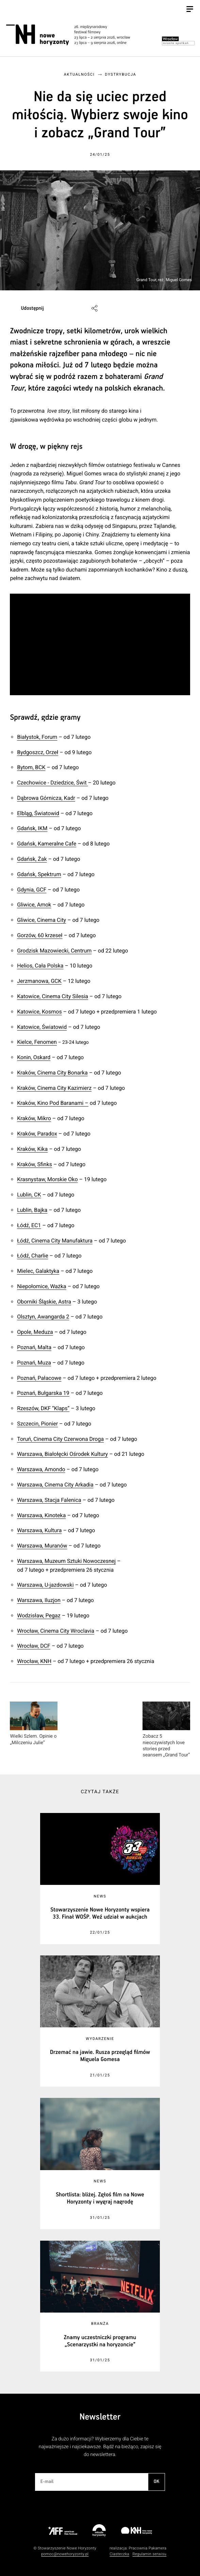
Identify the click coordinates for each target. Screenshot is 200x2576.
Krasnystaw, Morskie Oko (47, 1179)
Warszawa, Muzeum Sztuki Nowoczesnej (66, 1561)
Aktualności (79, 74)
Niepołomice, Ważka (41, 1286)
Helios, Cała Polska (40, 965)
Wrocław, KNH (34, 1661)
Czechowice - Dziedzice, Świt (52, 782)
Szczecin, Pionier (37, 1423)
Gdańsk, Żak (32, 859)
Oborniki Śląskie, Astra (44, 1301)
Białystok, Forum (37, 737)
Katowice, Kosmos (39, 1011)
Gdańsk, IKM (32, 828)
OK (156, 2481)
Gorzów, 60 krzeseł (39, 935)
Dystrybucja (120, 74)
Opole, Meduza (35, 1332)
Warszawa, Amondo (41, 1469)
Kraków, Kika (32, 1149)
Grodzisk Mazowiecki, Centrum (54, 950)
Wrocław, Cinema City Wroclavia (55, 1631)
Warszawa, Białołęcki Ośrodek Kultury (62, 1454)
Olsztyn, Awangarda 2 (43, 1316)
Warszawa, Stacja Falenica (49, 1500)
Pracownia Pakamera (147, 2548)
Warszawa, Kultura (39, 1530)
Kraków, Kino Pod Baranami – (52, 1103)
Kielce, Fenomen (37, 1042)
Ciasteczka (119, 2554)
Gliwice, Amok (34, 904)
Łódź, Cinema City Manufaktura (55, 1240)
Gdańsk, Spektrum (39, 874)
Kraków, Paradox (37, 1133)
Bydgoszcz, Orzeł (37, 752)
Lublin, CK (29, 1194)
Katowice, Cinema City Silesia (52, 996)
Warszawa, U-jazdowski (45, 1585)
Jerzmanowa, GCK (39, 981)
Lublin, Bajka (32, 1210)
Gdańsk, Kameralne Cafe (46, 843)
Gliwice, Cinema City (41, 920)
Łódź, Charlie (32, 1255)
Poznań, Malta (34, 1347)
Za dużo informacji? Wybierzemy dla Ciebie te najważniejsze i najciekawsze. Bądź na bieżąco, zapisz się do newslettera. (100, 2446)
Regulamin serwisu (149, 2554)
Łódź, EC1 (29, 1225)
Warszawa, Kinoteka (41, 1515)
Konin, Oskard (33, 1057)
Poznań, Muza (34, 1362)
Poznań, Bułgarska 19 (43, 1393)
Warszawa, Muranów (42, 1545)
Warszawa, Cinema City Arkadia (55, 1484)
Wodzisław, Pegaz (39, 1615)
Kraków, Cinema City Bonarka (52, 1072)
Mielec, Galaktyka (38, 1271)
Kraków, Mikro (34, 1118)
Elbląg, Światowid (38, 813)
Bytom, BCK (31, 767)
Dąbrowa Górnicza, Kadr (46, 798)
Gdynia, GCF (31, 889)
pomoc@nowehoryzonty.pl (64, 2554)
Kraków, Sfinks (34, 1164)
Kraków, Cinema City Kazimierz (54, 1088)
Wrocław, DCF (33, 1646)
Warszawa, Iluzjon (39, 1600)
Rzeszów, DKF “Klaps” (43, 1408)
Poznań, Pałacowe (39, 1378)
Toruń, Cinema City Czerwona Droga (60, 1439)
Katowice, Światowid (42, 1027)
